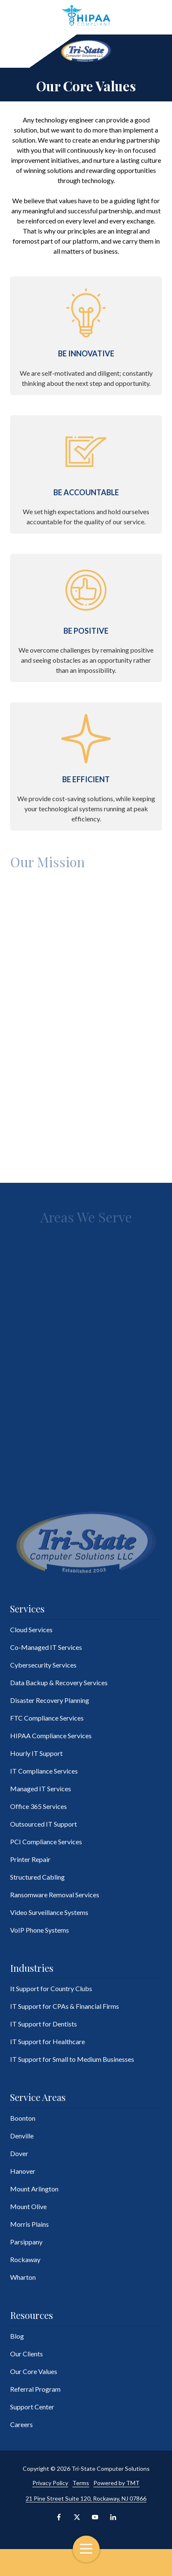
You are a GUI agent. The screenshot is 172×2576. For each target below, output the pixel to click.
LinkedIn (113, 2517)
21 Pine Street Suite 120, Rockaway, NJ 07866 (86, 2498)
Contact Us (28, 2562)
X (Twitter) (77, 2517)
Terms (80, 2482)
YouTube (95, 2517)
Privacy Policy (50, 2482)
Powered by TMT (116, 2482)
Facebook (58, 2517)
